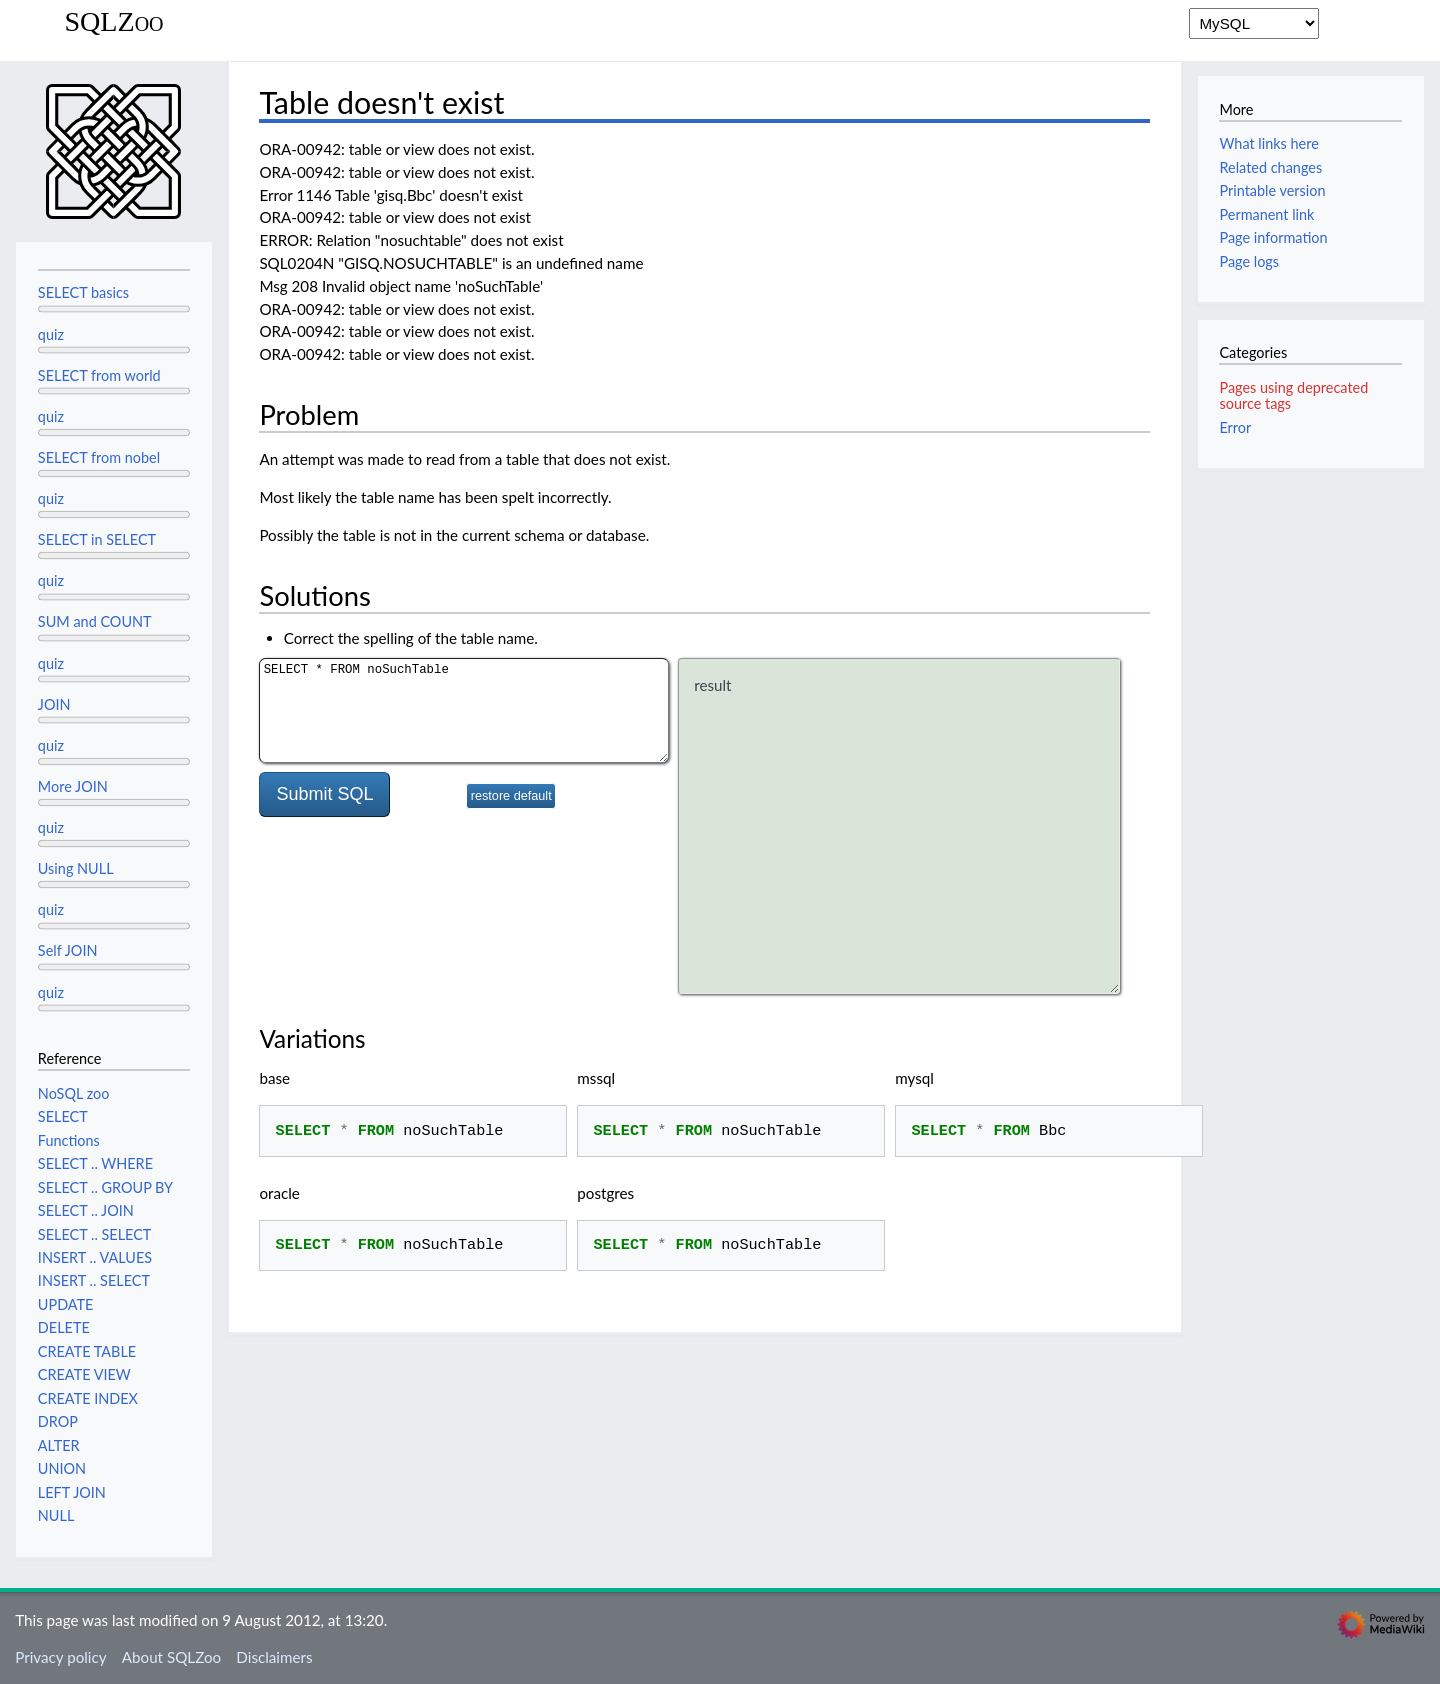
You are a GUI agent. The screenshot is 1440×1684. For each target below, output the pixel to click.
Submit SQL (324, 794)
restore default (511, 796)
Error (1235, 427)
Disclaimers (274, 1657)
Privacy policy (60, 1657)
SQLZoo (113, 22)
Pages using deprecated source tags (1293, 395)
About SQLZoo (171, 1657)
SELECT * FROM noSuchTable (464, 710)
